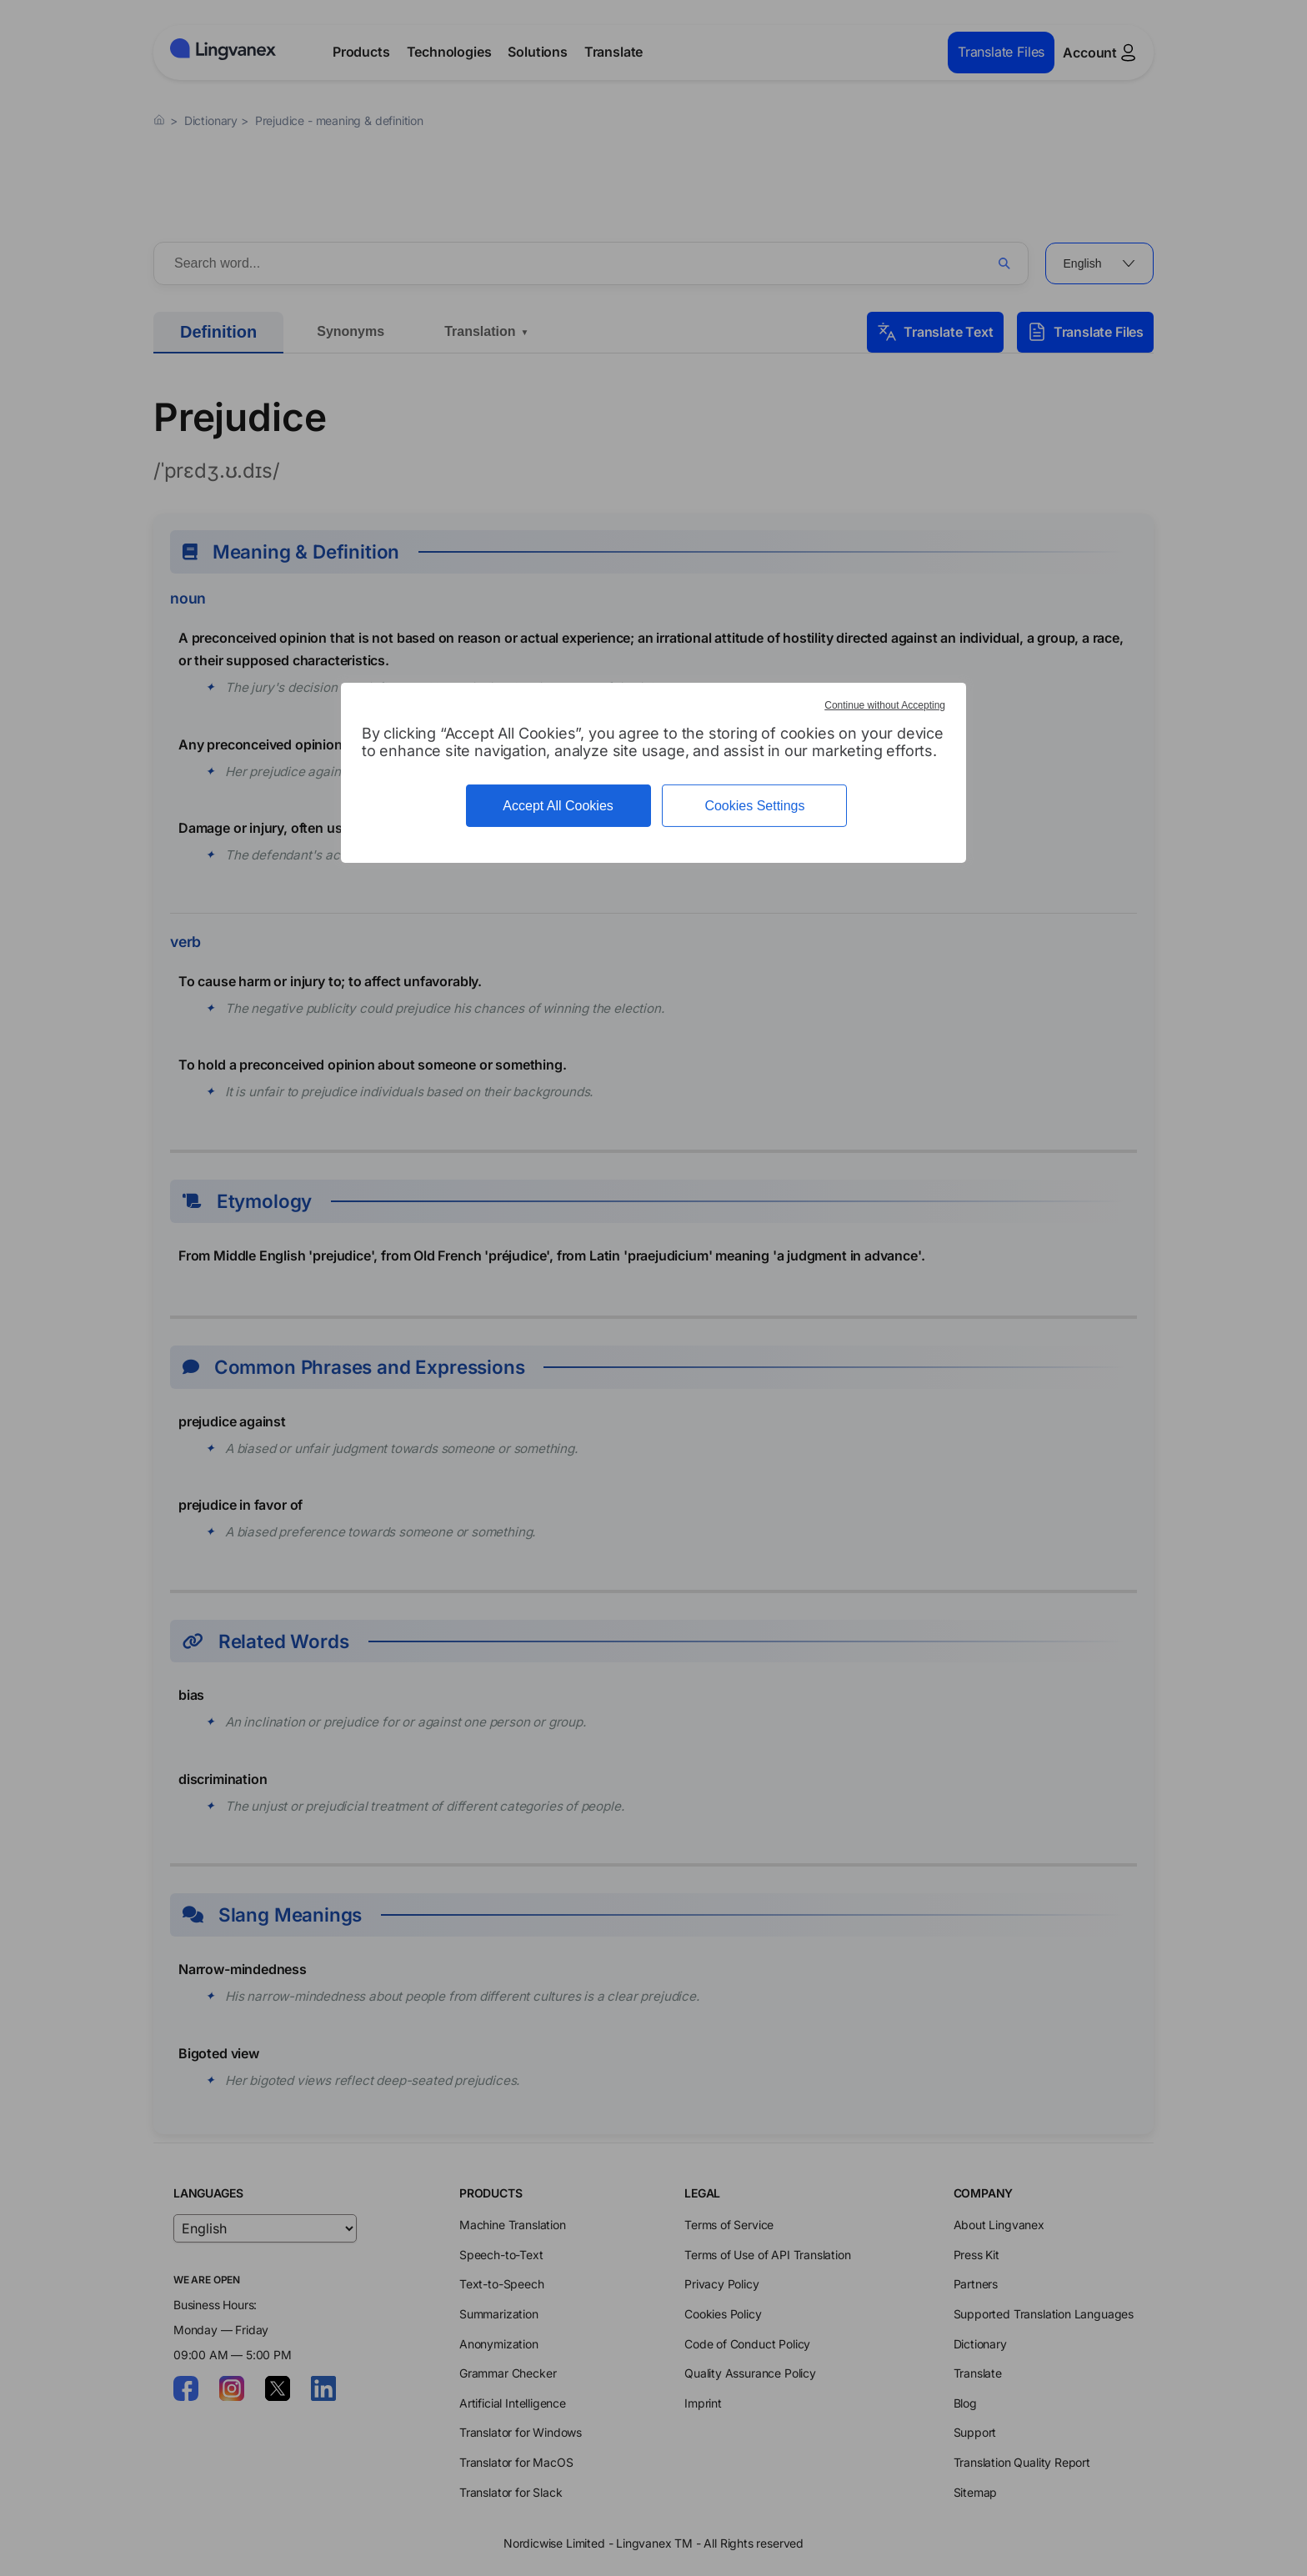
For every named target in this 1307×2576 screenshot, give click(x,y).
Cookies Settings (754, 806)
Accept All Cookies (558, 806)
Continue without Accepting (884, 705)
